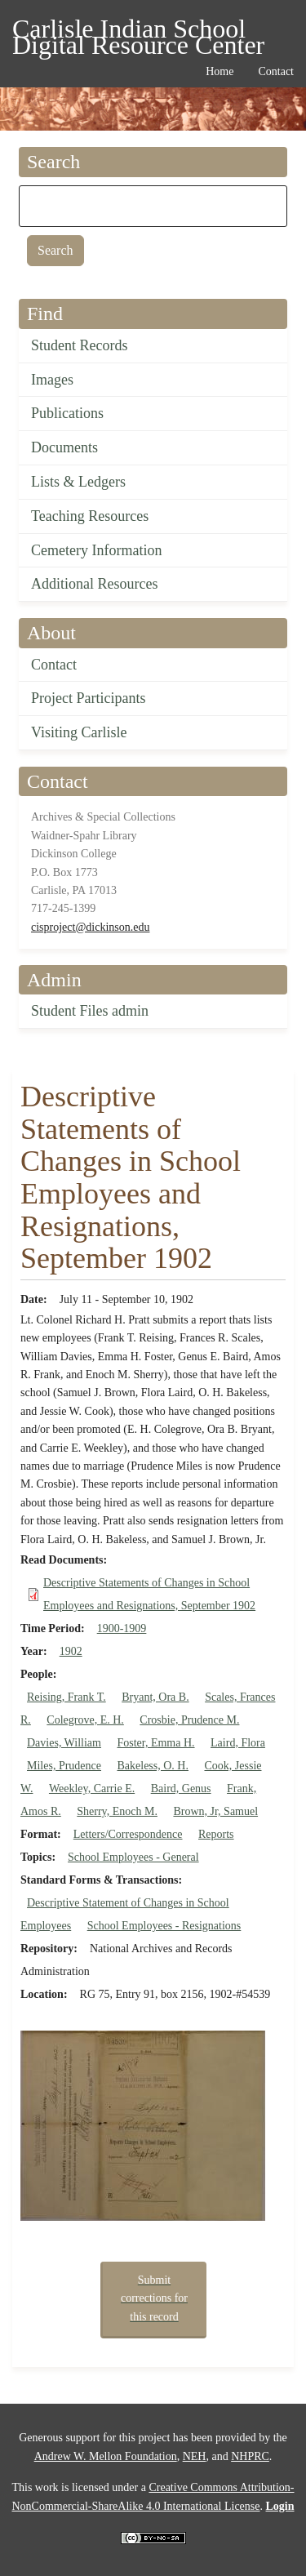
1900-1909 (122, 1628)
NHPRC (250, 2456)
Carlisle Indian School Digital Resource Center (138, 31)
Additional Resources (94, 584)
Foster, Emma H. (155, 1743)
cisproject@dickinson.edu (90, 927)
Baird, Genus (181, 1788)
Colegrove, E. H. (85, 1720)
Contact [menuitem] (276, 71)
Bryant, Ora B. (155, 1697)
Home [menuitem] (219, 71)
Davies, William (64, 1743)
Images (52, 379)
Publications (67, 413)
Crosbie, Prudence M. (189, 1720)
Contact (54, 664)
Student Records (79, 345)
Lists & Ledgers (78, 482)
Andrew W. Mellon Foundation (105, 2456)
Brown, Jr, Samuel (215, 1811)
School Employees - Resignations (164, 1926)
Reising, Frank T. (66, 1697)
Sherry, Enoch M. (117, 1811)
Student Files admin (90, 1011)
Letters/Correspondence (128, 1834)
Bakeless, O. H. (152, 1766)
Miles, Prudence (64, 1766)
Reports (216, 1834)
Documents (64, 447)
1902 (71, 1651)
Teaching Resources (90, 516)
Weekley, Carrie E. (92, 1788)
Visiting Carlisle (78, 732)
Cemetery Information (96, 550)
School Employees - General (133, 1857)
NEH (194, 2456)
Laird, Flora (238, 1743)
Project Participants (88, 698)
